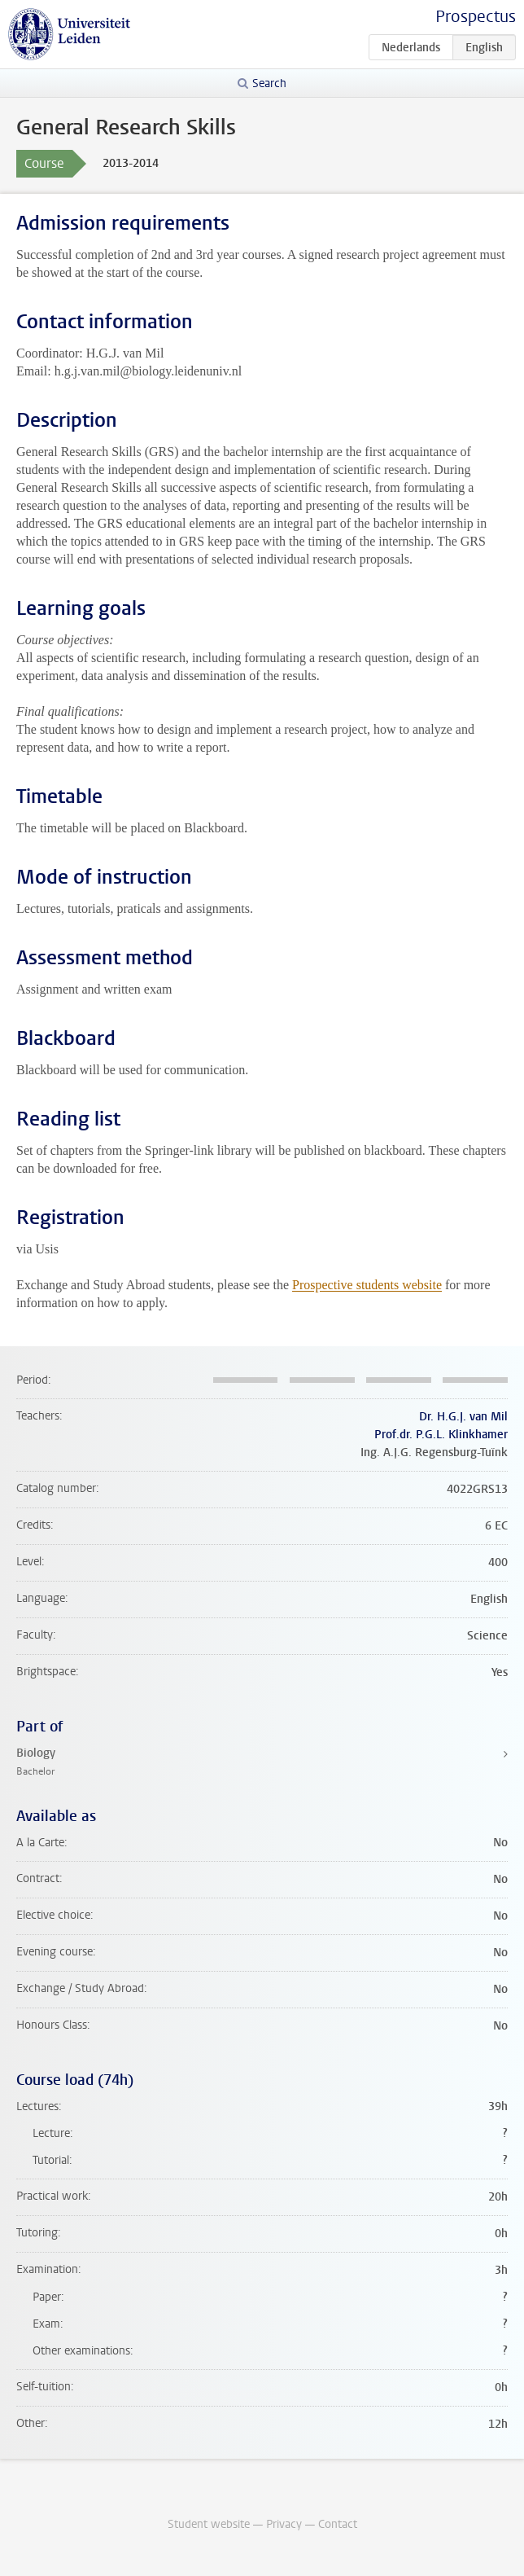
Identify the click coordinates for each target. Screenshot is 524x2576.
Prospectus (475, 17)
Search (269, 83)
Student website (209, 2524)
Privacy (284, 2524)
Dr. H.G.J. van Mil (463, 1416)
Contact (337, 2524)
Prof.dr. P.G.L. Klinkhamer (441, 1434)
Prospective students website (367, 1285)
